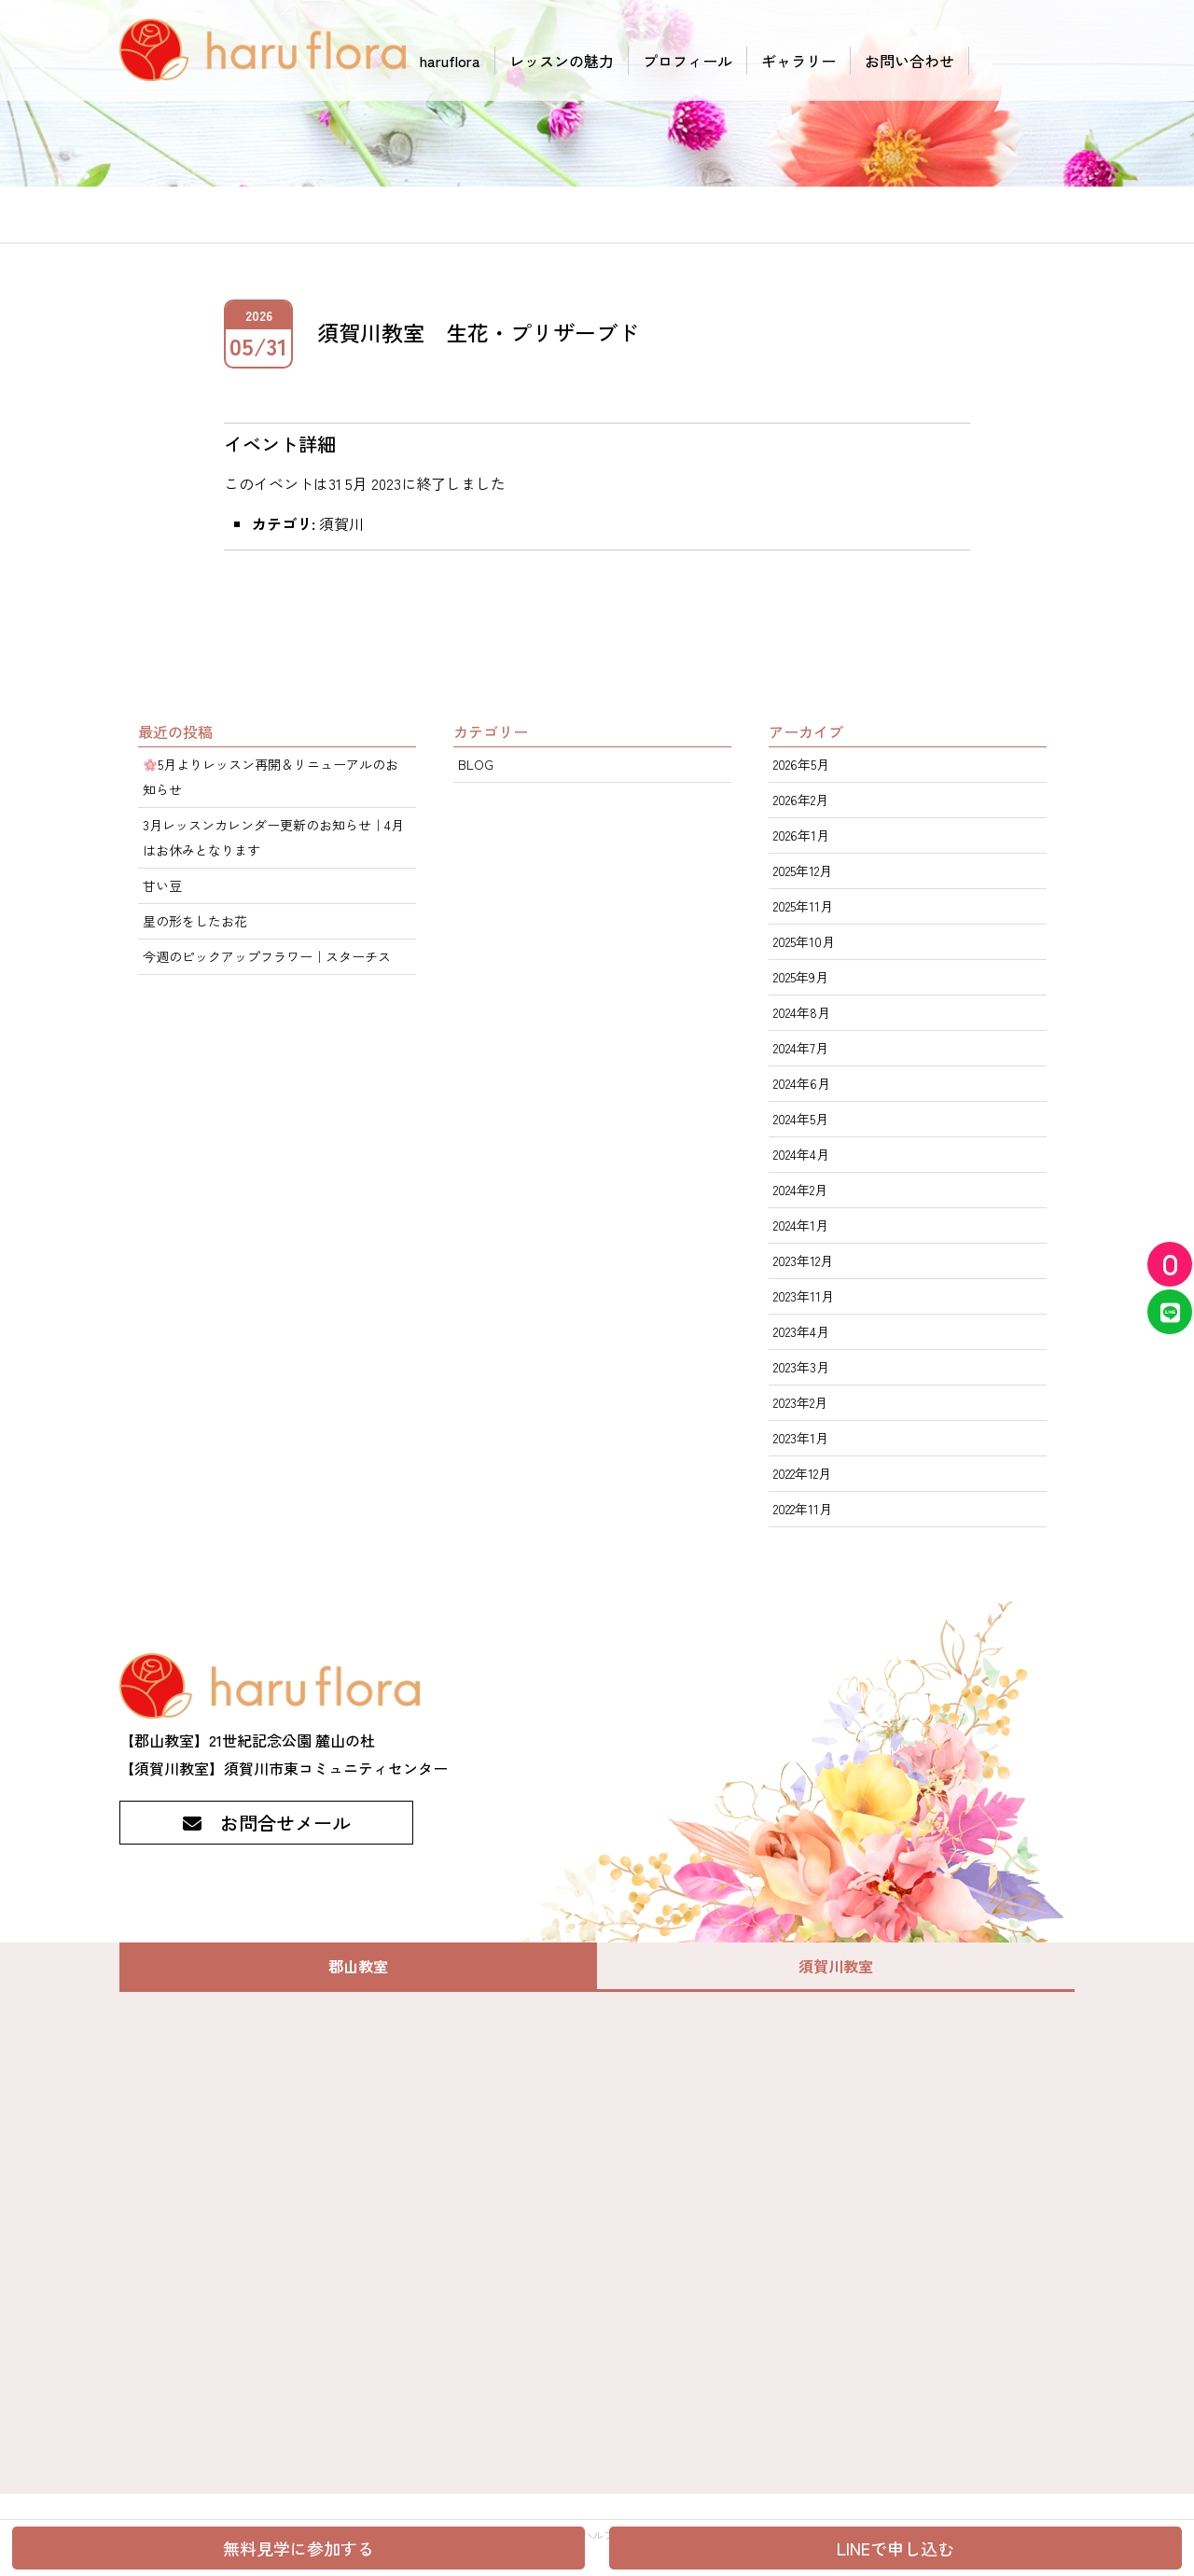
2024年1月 (800, 1225)
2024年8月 (801, 1012)
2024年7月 (800, 1047)
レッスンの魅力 (561, 60)
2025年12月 (802, 870)
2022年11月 (802, 1508)
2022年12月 (802, 1473)
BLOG (475, 764)
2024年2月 (800, 1189)
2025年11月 (803, 906)
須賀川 (341, 523)
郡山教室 (358, 1966)
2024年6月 (801, 1083)
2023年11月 (803, 1296)
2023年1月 (800, 1437)
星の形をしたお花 (195, 921)
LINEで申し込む (895, 2548)
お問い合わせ (909, 60)
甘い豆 (162, 885)
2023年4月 (801, 1331)
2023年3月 (801, 1367)
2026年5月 (801, 764)
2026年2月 (800, 799)
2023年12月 (803, 1260)
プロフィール (687, 60)
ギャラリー (798, 60)
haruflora (450, 60)
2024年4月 (801, 1154)
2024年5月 (800, 1118)
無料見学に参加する (298, 2548)
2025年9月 (800, 977)
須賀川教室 (835, 1966)
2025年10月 (804, 941)
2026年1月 (801, 835)
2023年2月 (800, 1402)
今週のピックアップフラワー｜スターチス (267, 956)
